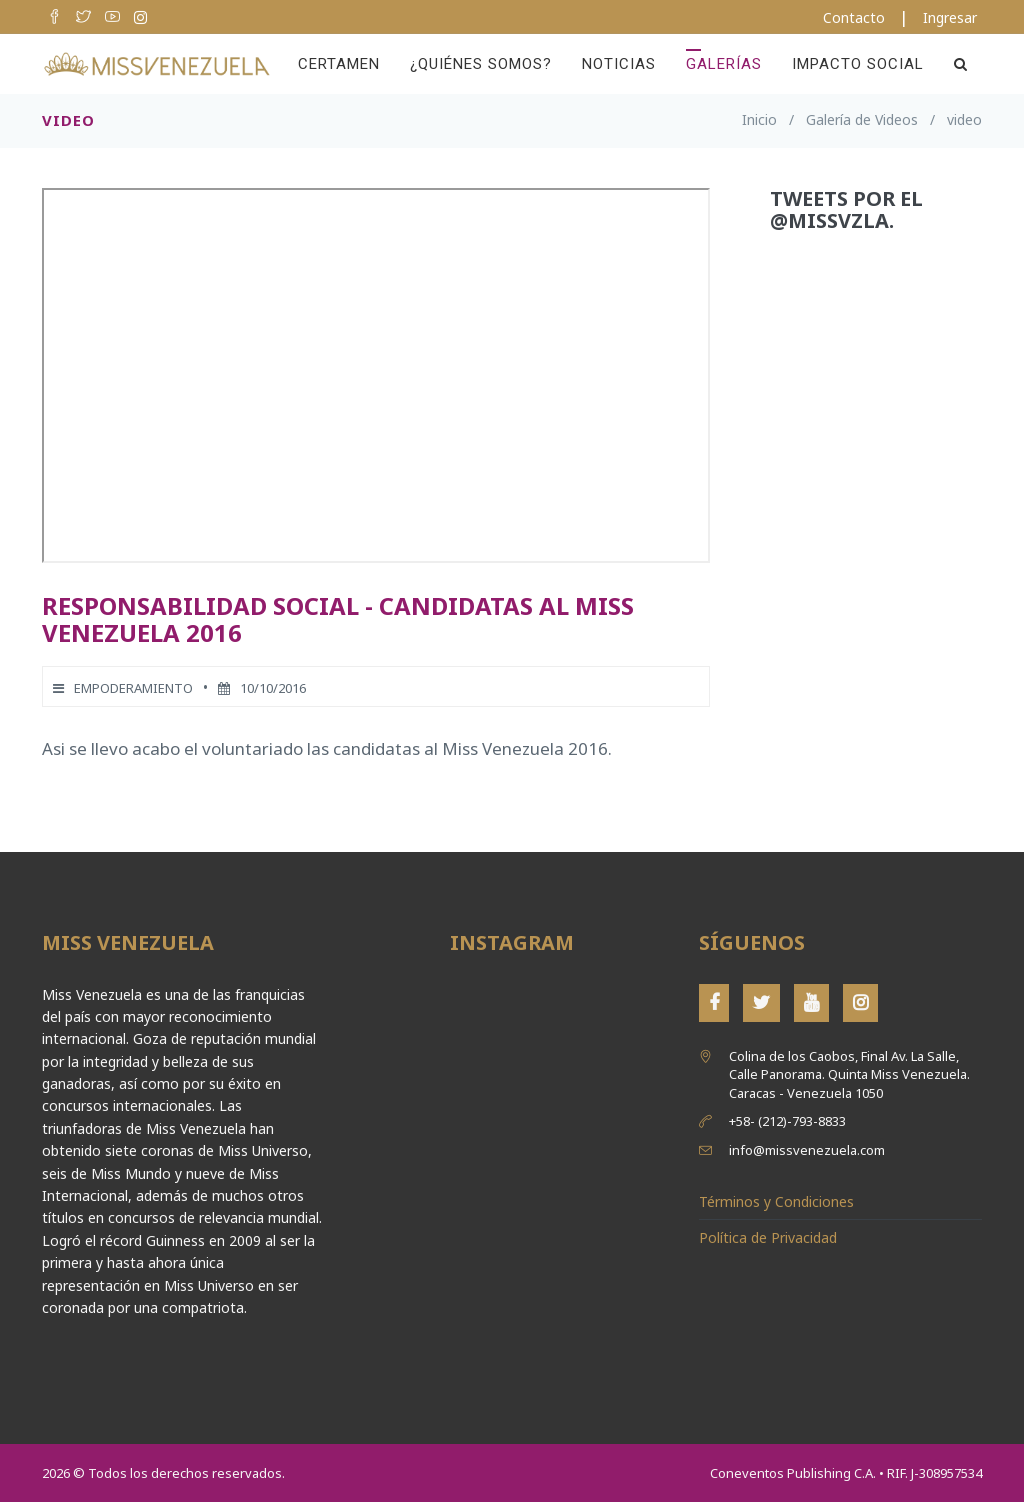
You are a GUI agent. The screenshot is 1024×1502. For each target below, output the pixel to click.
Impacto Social (858, 64)
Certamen (339, 64)
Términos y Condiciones (776, 1201)
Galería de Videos (862, 119)
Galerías (724, 64)
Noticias (619, 64)
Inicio (759, 119)
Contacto (854, 17)
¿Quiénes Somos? (481, 64)
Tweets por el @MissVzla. (846, 209)
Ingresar (950, 17)
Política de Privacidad (768, 1237)
